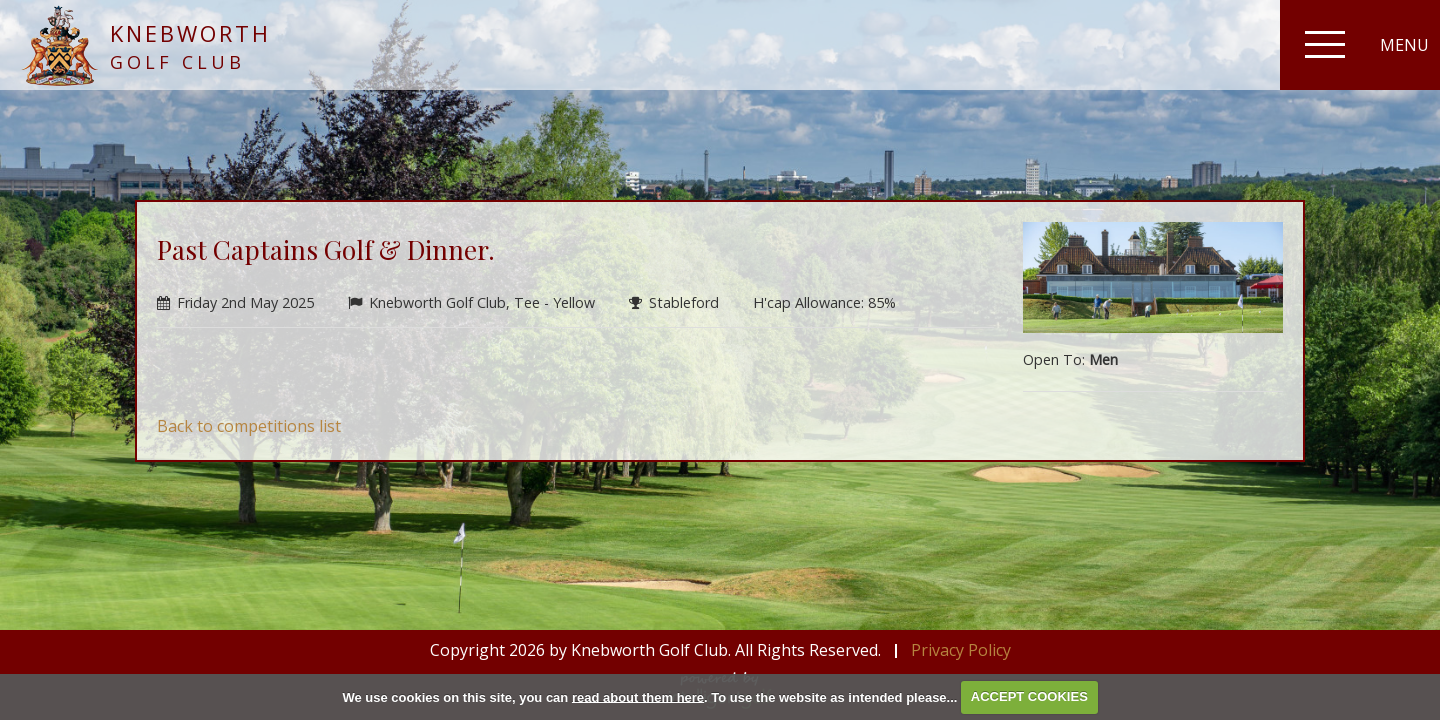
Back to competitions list (249, 426)
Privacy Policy (961, 650)
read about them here (638, 696)
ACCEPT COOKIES (1029, 696)
